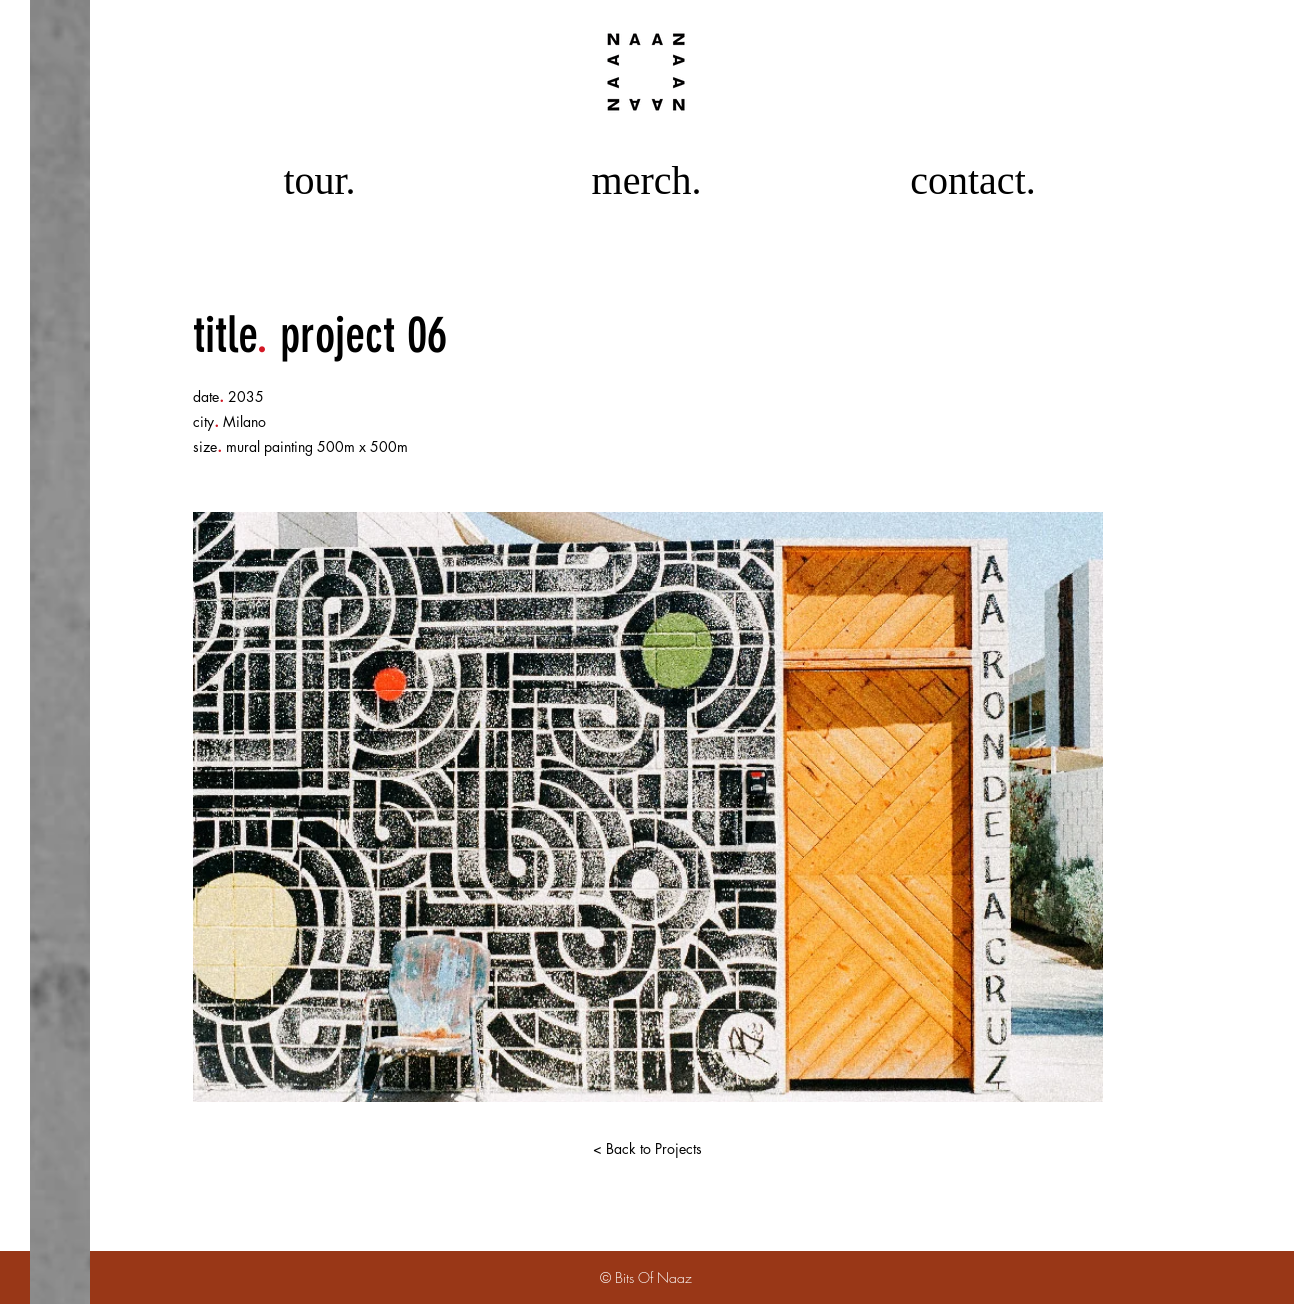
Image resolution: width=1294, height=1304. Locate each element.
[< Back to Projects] (647, 1149)
